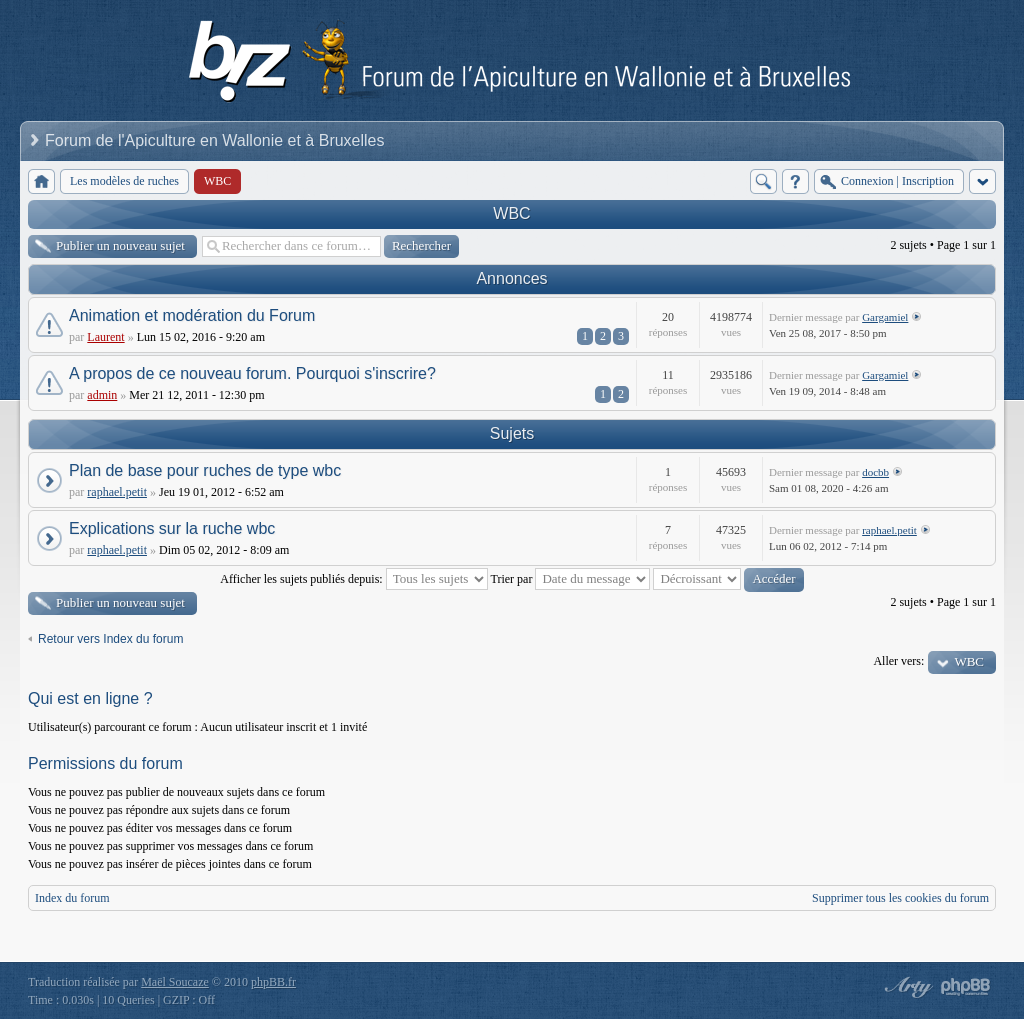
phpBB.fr (273, 982)
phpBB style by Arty (906, 987)
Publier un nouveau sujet (120, 245)
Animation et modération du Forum (192, 315)
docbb (875, 472)
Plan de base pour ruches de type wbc (205, 470)
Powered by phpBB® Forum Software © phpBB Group (966, 987)
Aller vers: (898, 661)
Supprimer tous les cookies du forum (900, 898)
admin (102, 395)
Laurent (105, 337)
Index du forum (72, 898)
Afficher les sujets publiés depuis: (353, 579)
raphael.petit (117, 492)
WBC (511, 213)
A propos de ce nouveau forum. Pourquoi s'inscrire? (252, 373)
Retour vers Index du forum (110, 639)
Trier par (571, 579)
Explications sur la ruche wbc (172, 528)
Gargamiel (885, 317)
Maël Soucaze (175, 982)
